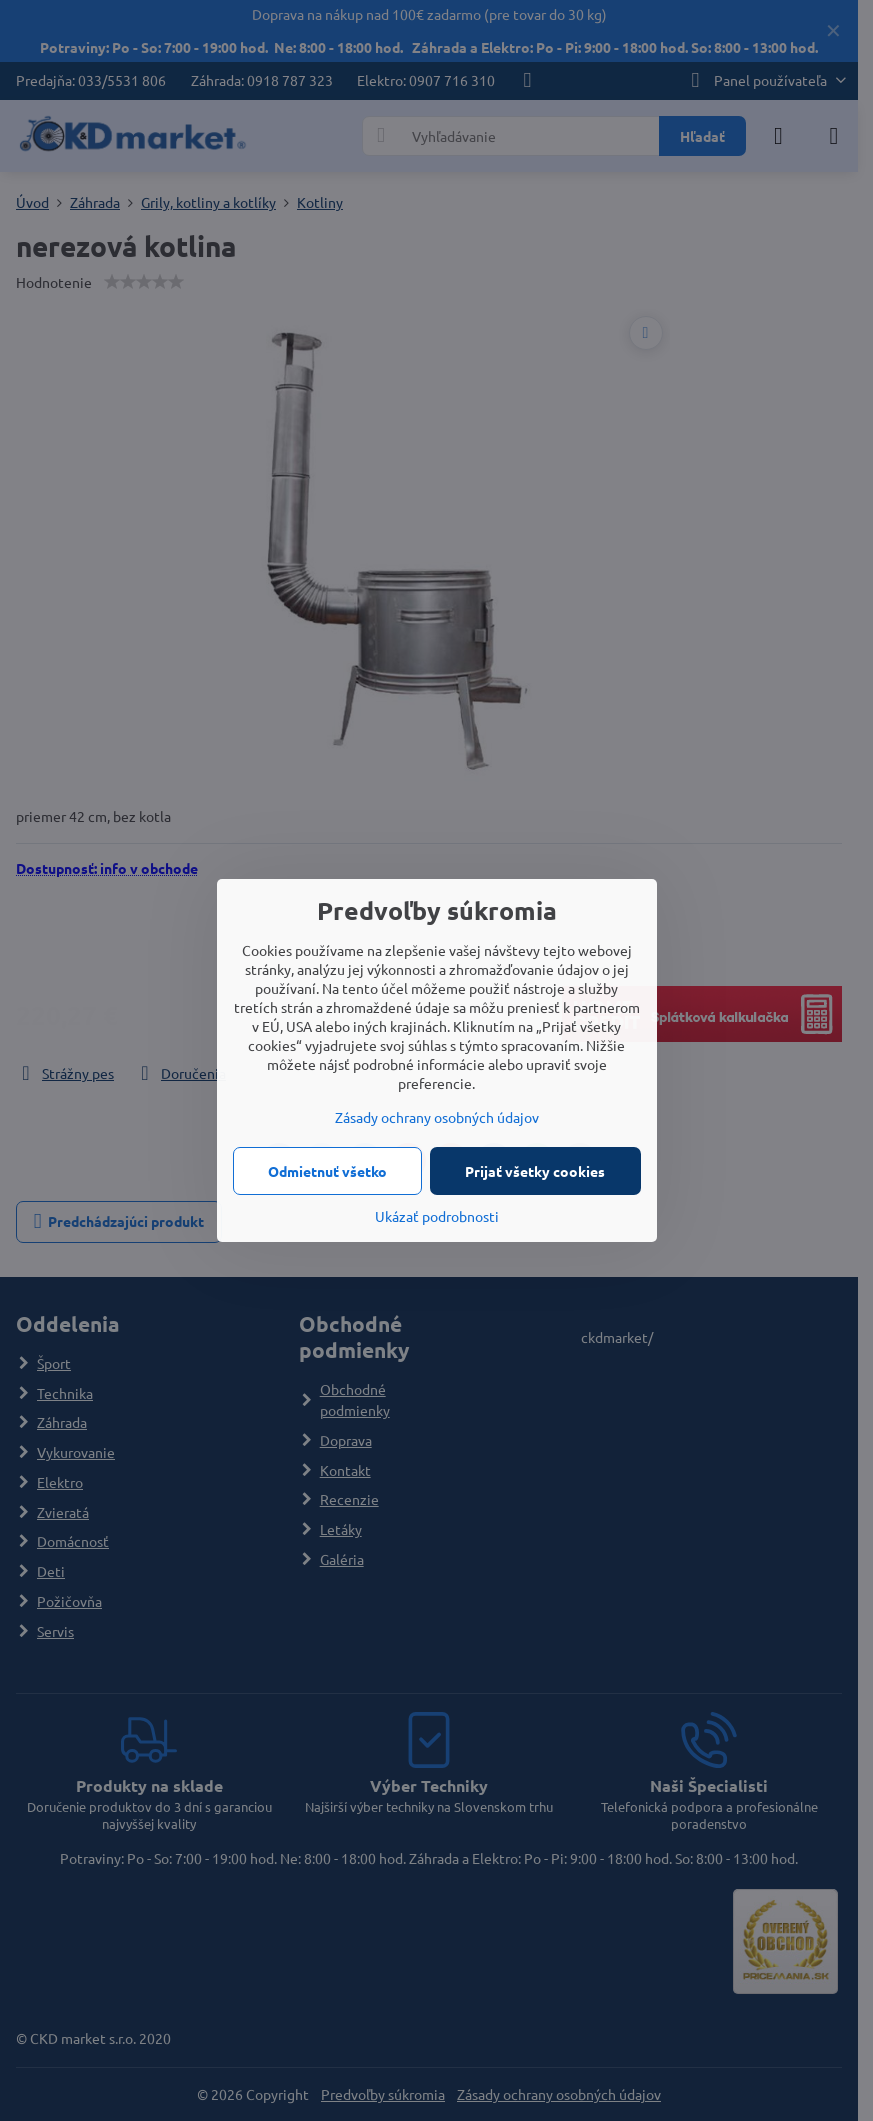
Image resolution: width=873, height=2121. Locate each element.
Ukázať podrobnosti (437, 1216)
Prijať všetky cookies (535, 1171)
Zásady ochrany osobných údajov (437, 1117)
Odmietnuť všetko (327, 1171)
